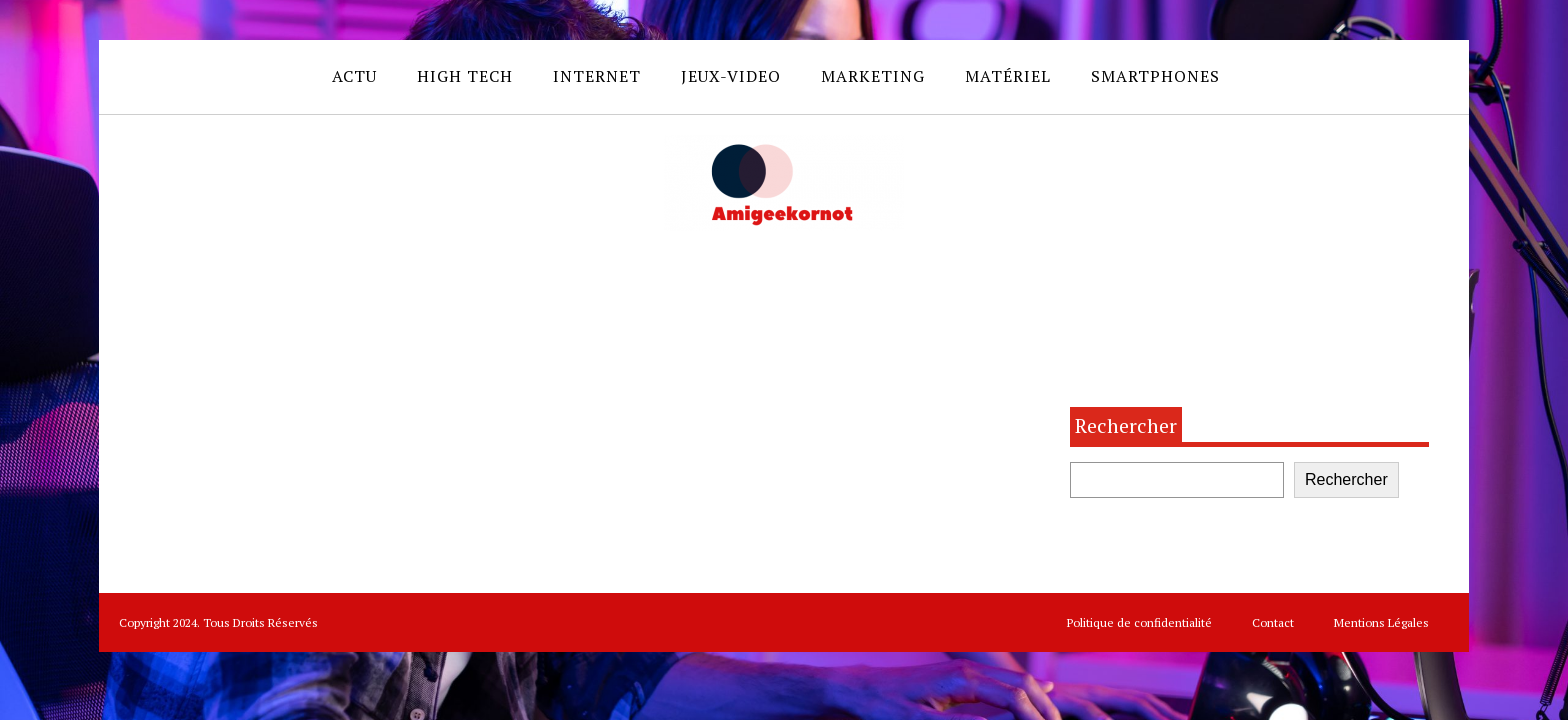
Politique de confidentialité (1139, 622)
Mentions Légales (1381, 622)
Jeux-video (731, 76)
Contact (1273, 622)
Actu (354, 76)
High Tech (465, 76)
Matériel (1008, 76)
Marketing (873, 76)
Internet (597, 76)
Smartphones (1155, 76)
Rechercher (1126, 425)
